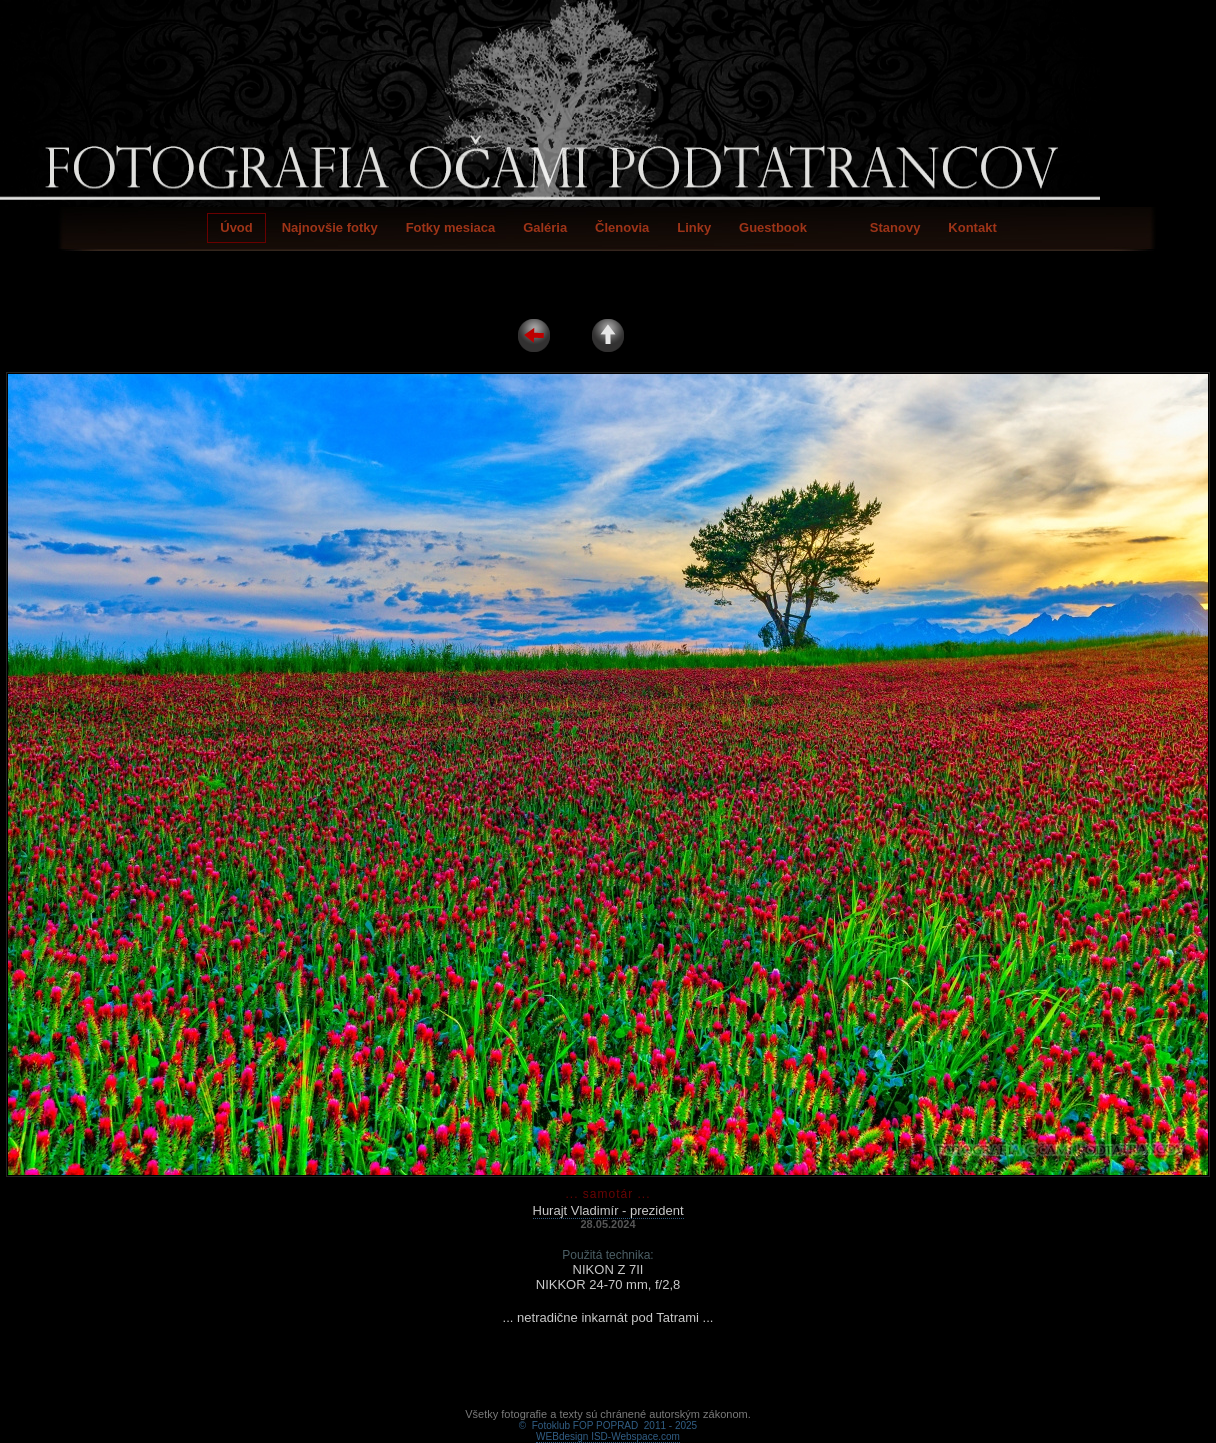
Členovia (622, 227)
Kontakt (972, 227)
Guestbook (773, 227)
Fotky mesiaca (451, 227)
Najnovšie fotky (330, 227)
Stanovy (895, 227)
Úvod (236, 227)
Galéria (545, 227)
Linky (694, 227)
